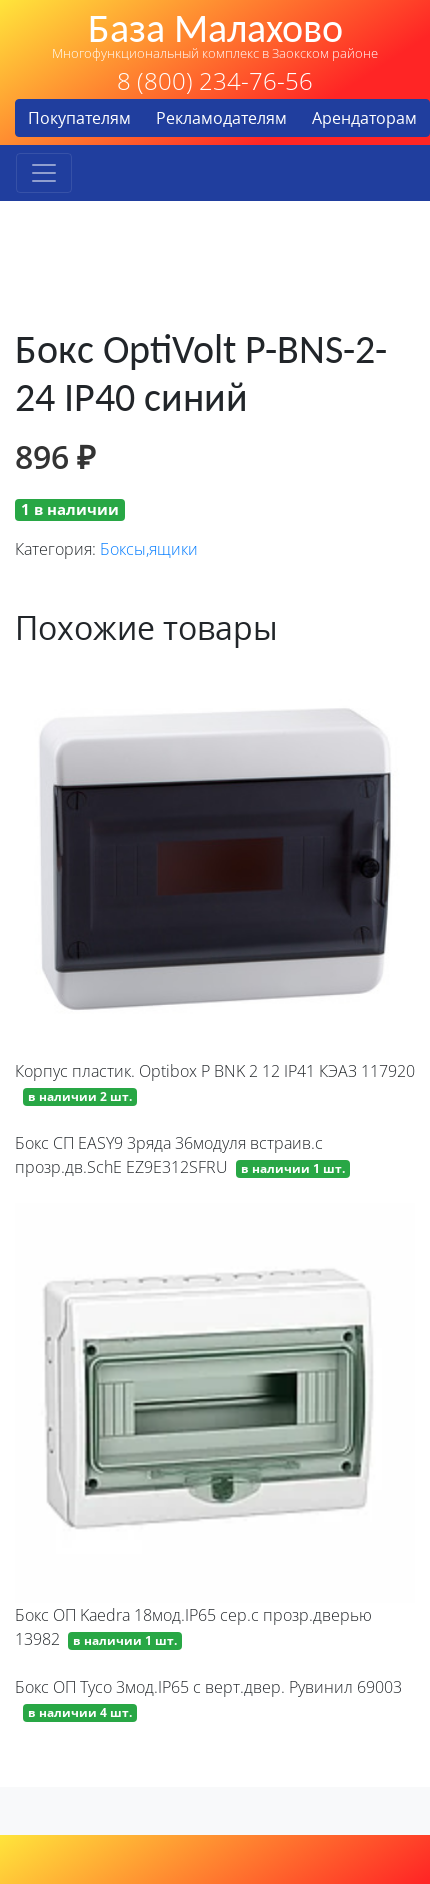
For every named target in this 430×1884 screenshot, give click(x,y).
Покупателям (79, 118)
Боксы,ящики (149, 549)
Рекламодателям (221, 118)
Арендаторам (364, 118)
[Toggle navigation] (44, 173)
